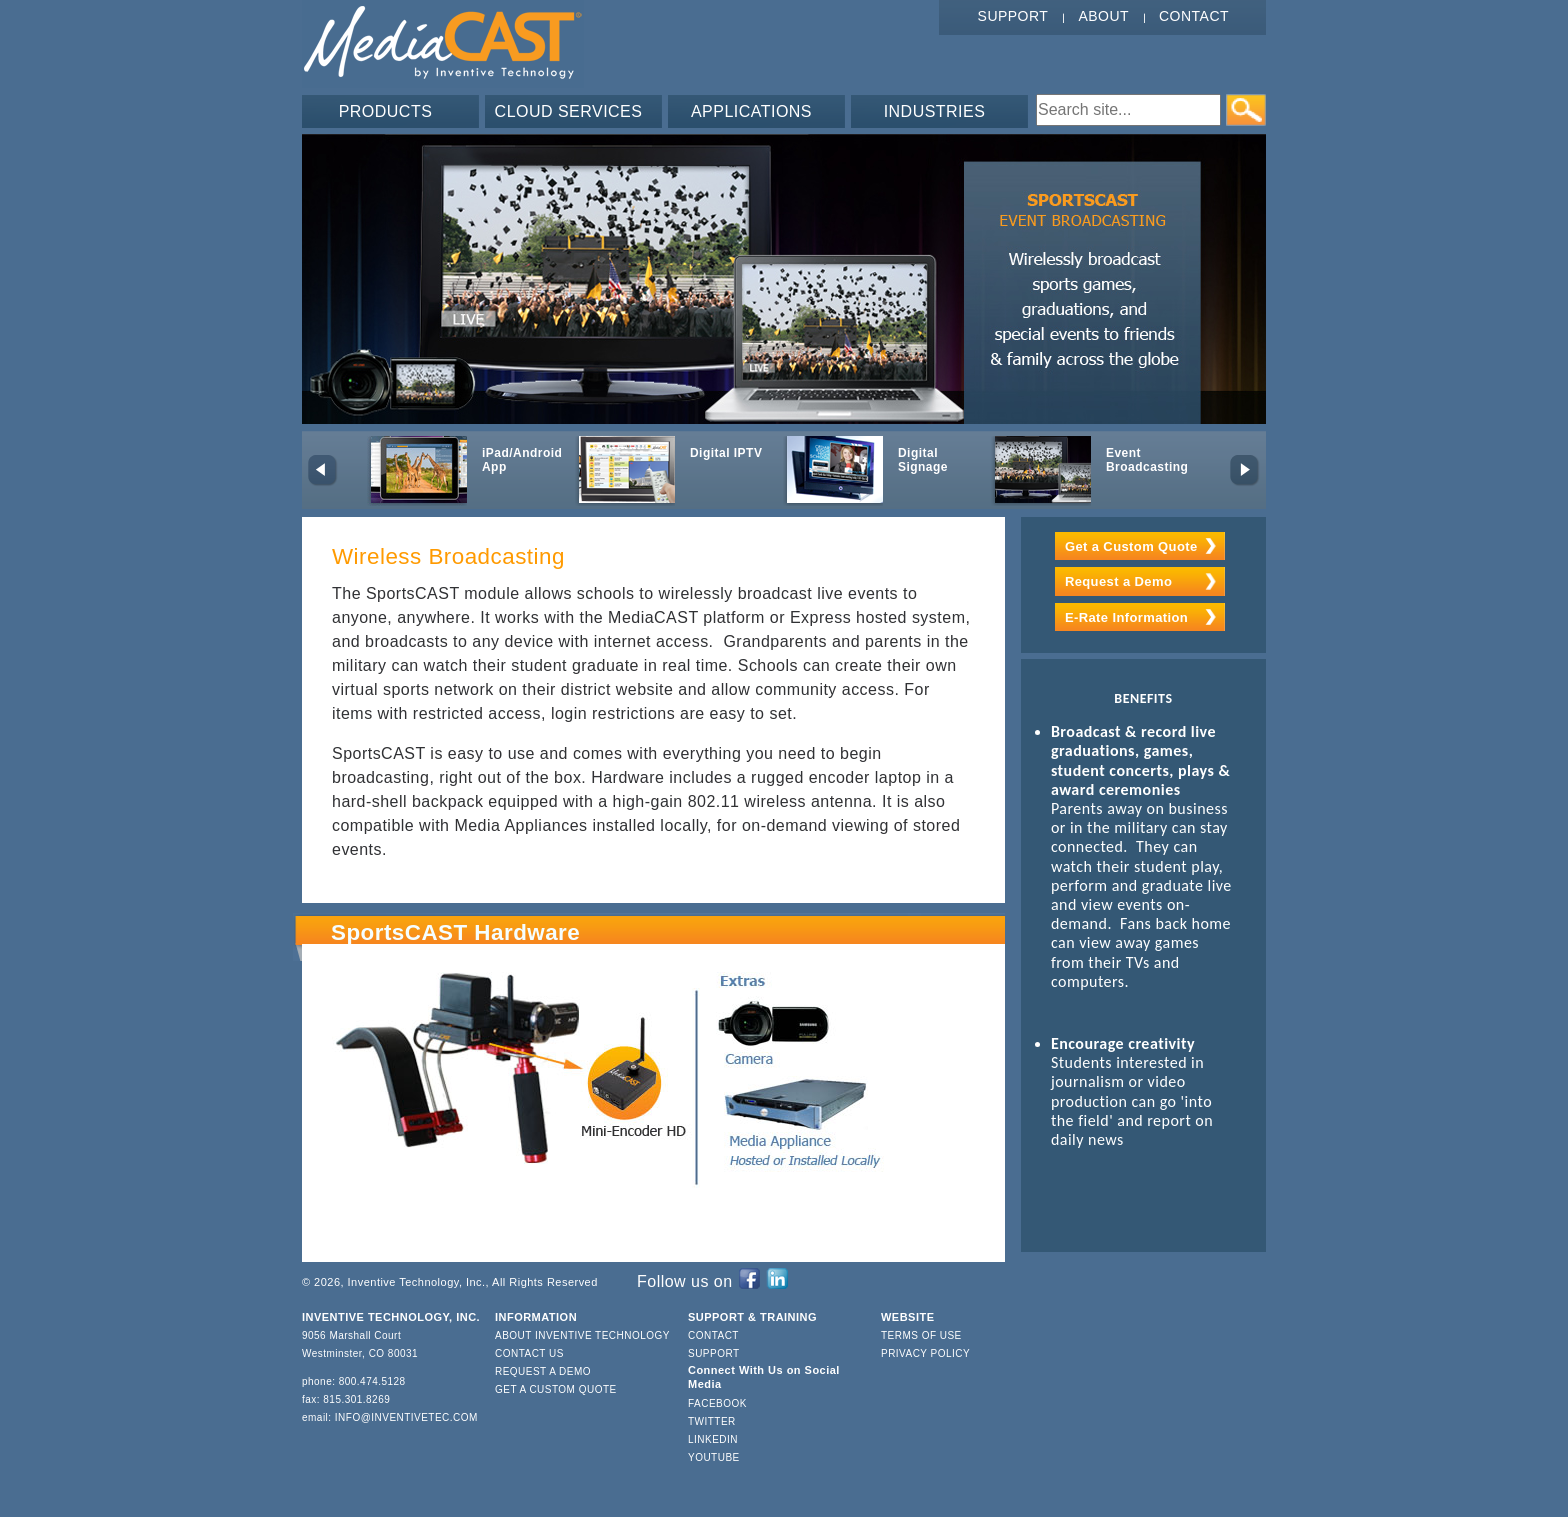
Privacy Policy (925, 1353)
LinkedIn (713, 1439)
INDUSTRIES (935, 111)
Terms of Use (921, 1335)
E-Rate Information (1126, 617)
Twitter (712, 1421)
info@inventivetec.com (406, 1417)
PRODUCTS (386, 111)
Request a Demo (1118, 581)
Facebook (717, 1403)
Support (1013, 16)
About (1103, 16)
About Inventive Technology (582, 1335)
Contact (1194, 16)
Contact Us (529, 1353)
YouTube (714, 1457)
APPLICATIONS (751, 111)
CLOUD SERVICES (569, 111)
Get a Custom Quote (1131, 546)
